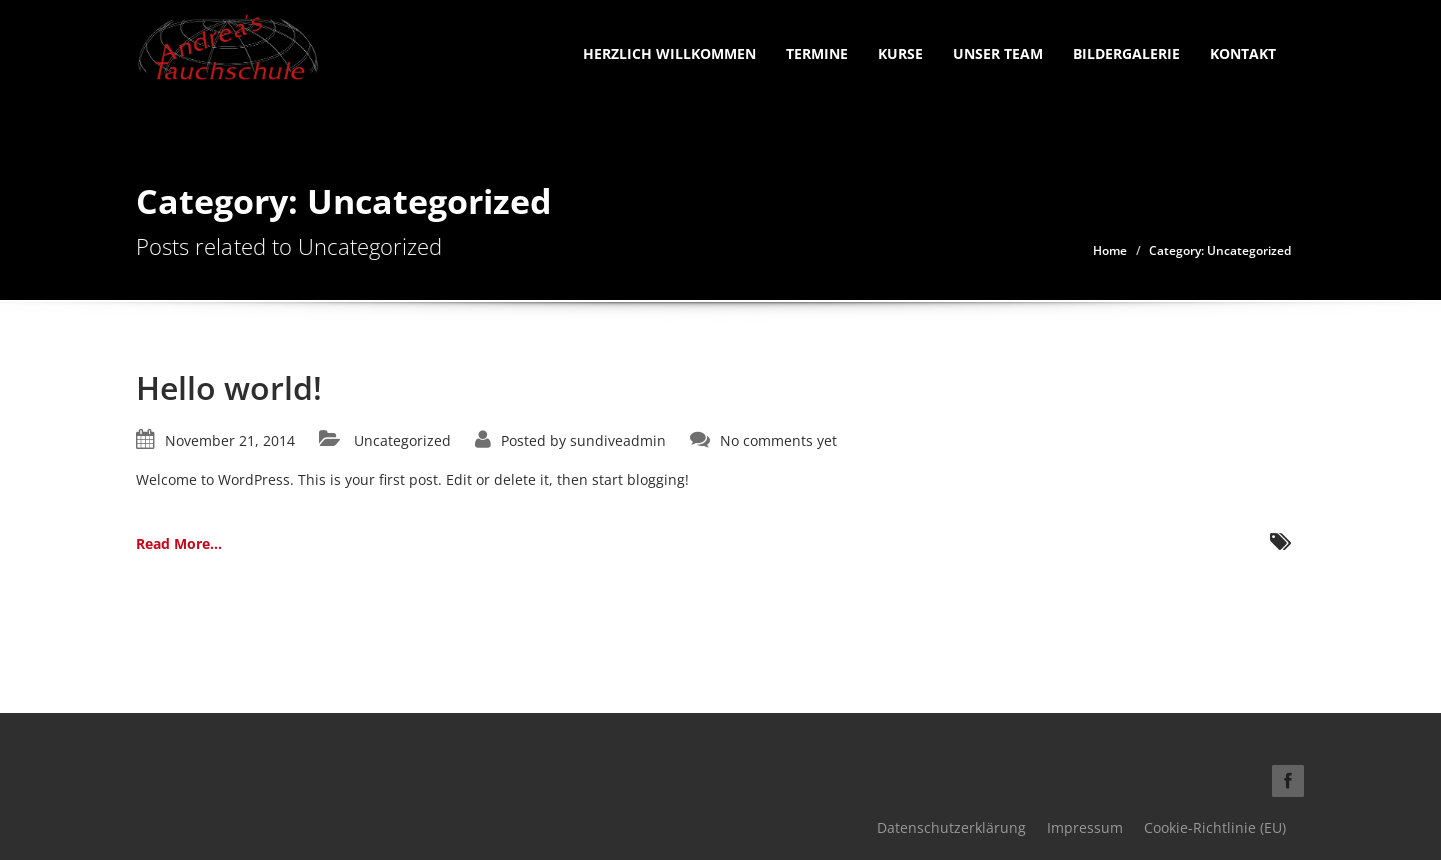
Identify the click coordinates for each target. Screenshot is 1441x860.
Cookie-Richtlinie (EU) (1215, 827)
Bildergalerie (1126, 53)
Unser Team (998, 53)
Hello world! (229, 387)
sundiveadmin (618, 440)
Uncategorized (402, 440)
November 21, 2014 (230, 440)
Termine (817, 53)
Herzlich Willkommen (669, 53)
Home (1110, 250)
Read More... (179, 543)
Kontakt (1243, 53)
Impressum (1085, 827)
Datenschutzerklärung (951, 827)
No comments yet (778, 440)
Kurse (900, 53)
